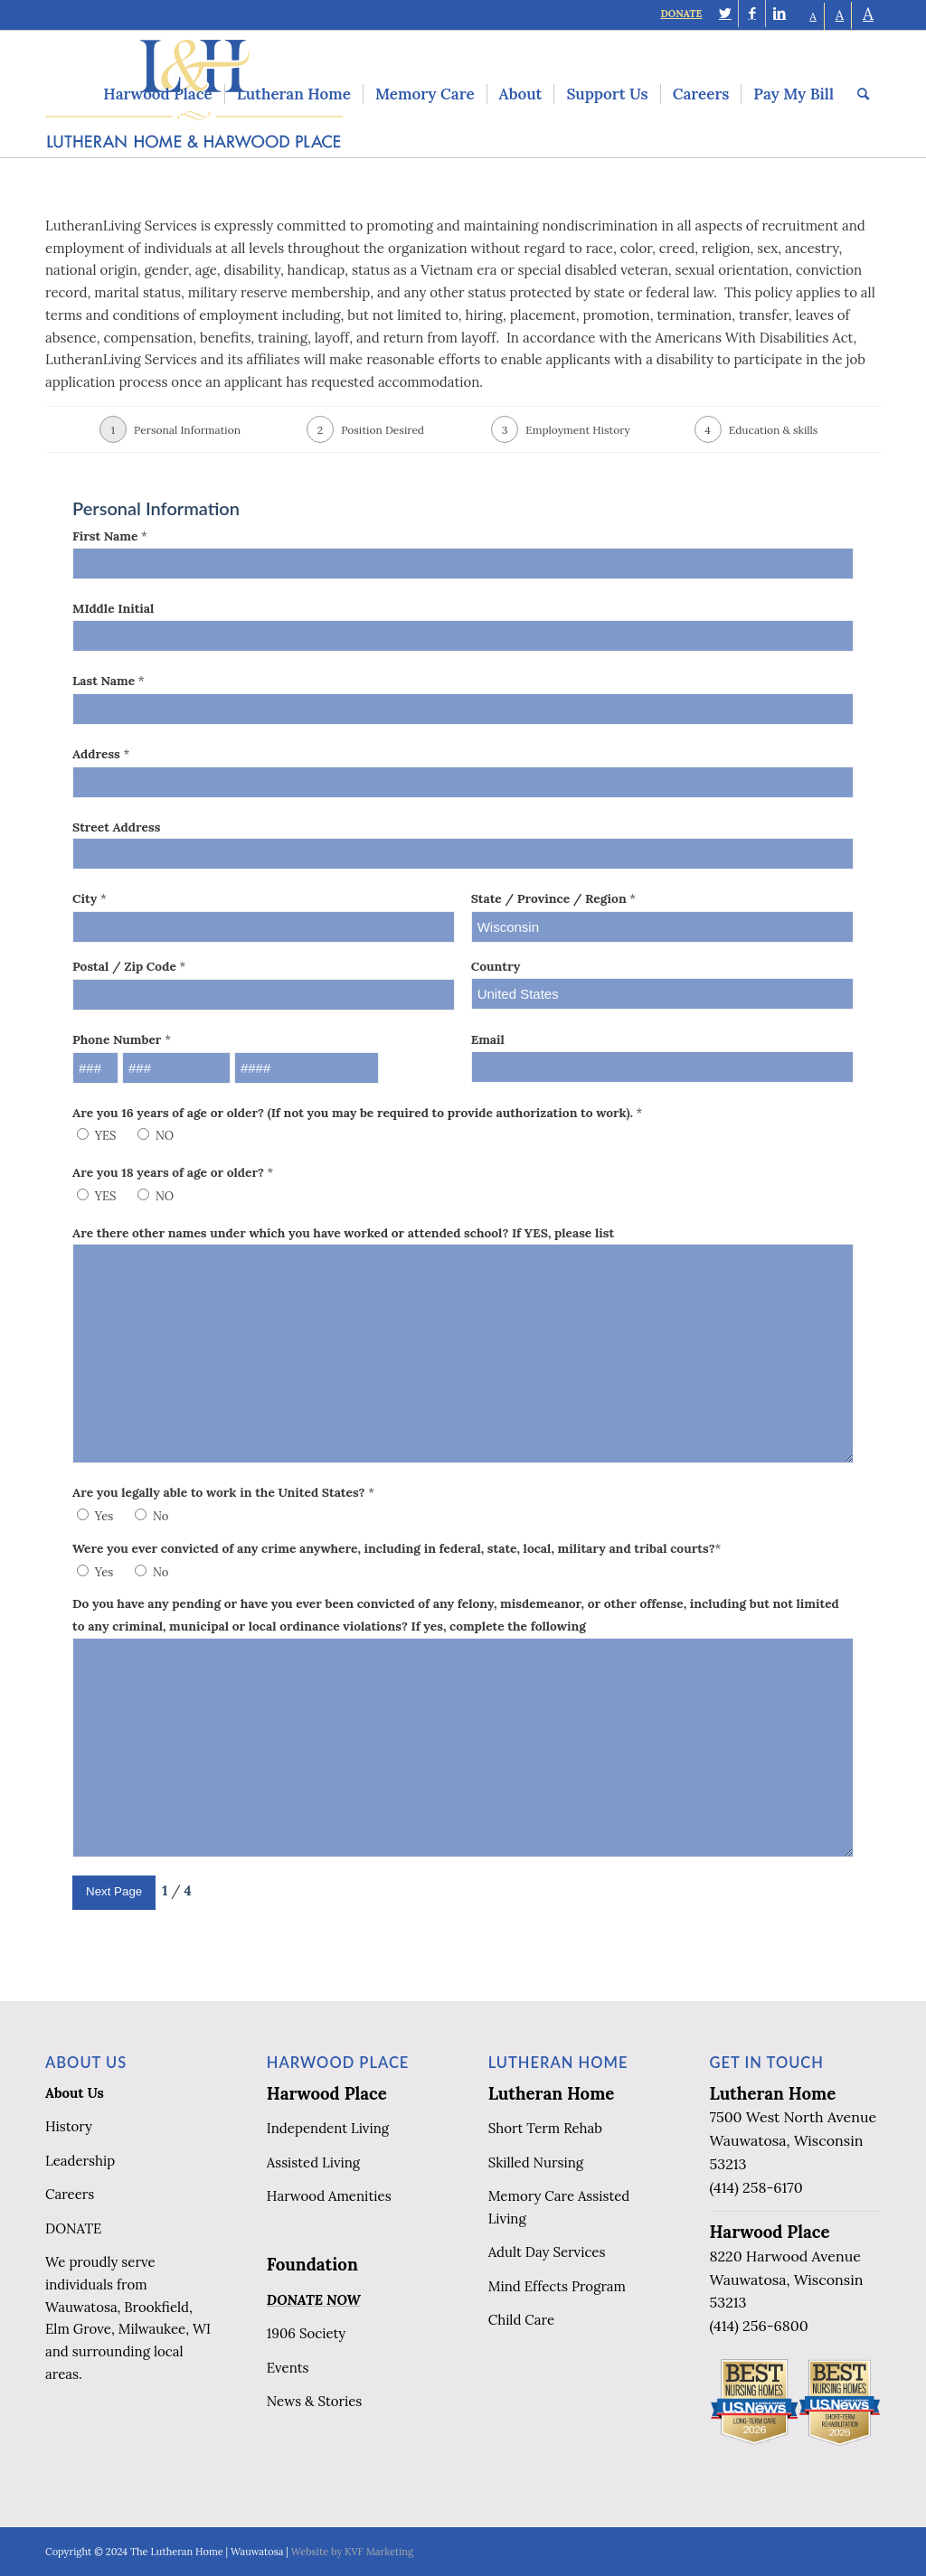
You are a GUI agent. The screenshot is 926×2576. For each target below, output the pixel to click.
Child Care (521, 2319)
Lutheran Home (551, 2093)
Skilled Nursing (535, 2162)
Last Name (108, 680)
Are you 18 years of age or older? (172, 1172)
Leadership (80, 2160)
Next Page (114, 1891)
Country (496, 966)
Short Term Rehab (545, 2128)
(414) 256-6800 (759, 2326)
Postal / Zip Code (128, 966)
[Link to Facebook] (752, 13)
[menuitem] (157, 94)
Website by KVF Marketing (352, 2551)
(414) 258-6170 (756, 2187)
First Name (109, 536)
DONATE (681, 13)
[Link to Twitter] (725, 13)
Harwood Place (327, 2093)
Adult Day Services (547, 2252)
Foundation (312, 2264)
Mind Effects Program (557, 2286)
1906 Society (306, 2333)
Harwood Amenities (329, 2196)
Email (488, 1039)
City (89, 898)
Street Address (116, 827)
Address (100, 754)
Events (288, 2367)
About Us (74, 2092)
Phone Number (121, 1039)
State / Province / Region (553, 898)
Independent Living (328, 2128)
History (68, 2126)
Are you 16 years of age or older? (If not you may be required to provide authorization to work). (357, 1113)
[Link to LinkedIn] (779, 13)
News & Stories (314, 2401)
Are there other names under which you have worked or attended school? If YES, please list (343, 1233)
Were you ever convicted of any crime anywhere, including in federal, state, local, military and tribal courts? (396, 1548)
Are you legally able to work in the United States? (223, 1492)
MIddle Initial (113, 608)
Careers (69, 2194)
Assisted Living (313, 2162)
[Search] (863, 94)
